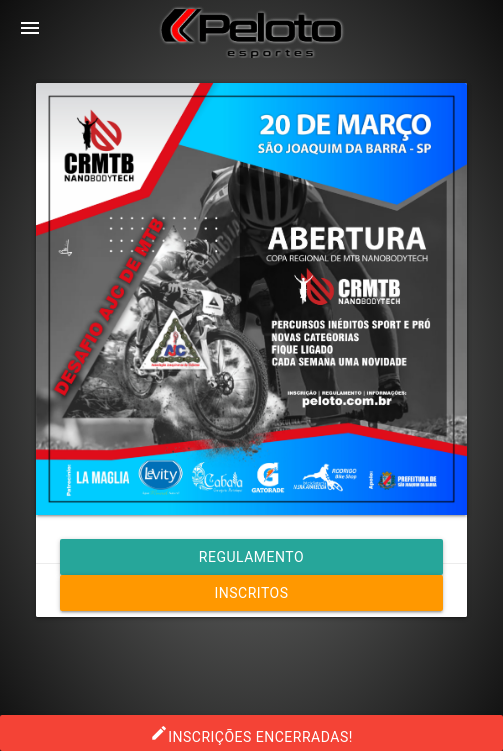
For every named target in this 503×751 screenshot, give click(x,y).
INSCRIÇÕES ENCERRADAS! (251, 733)
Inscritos (251, 593)
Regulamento (251, 557)
